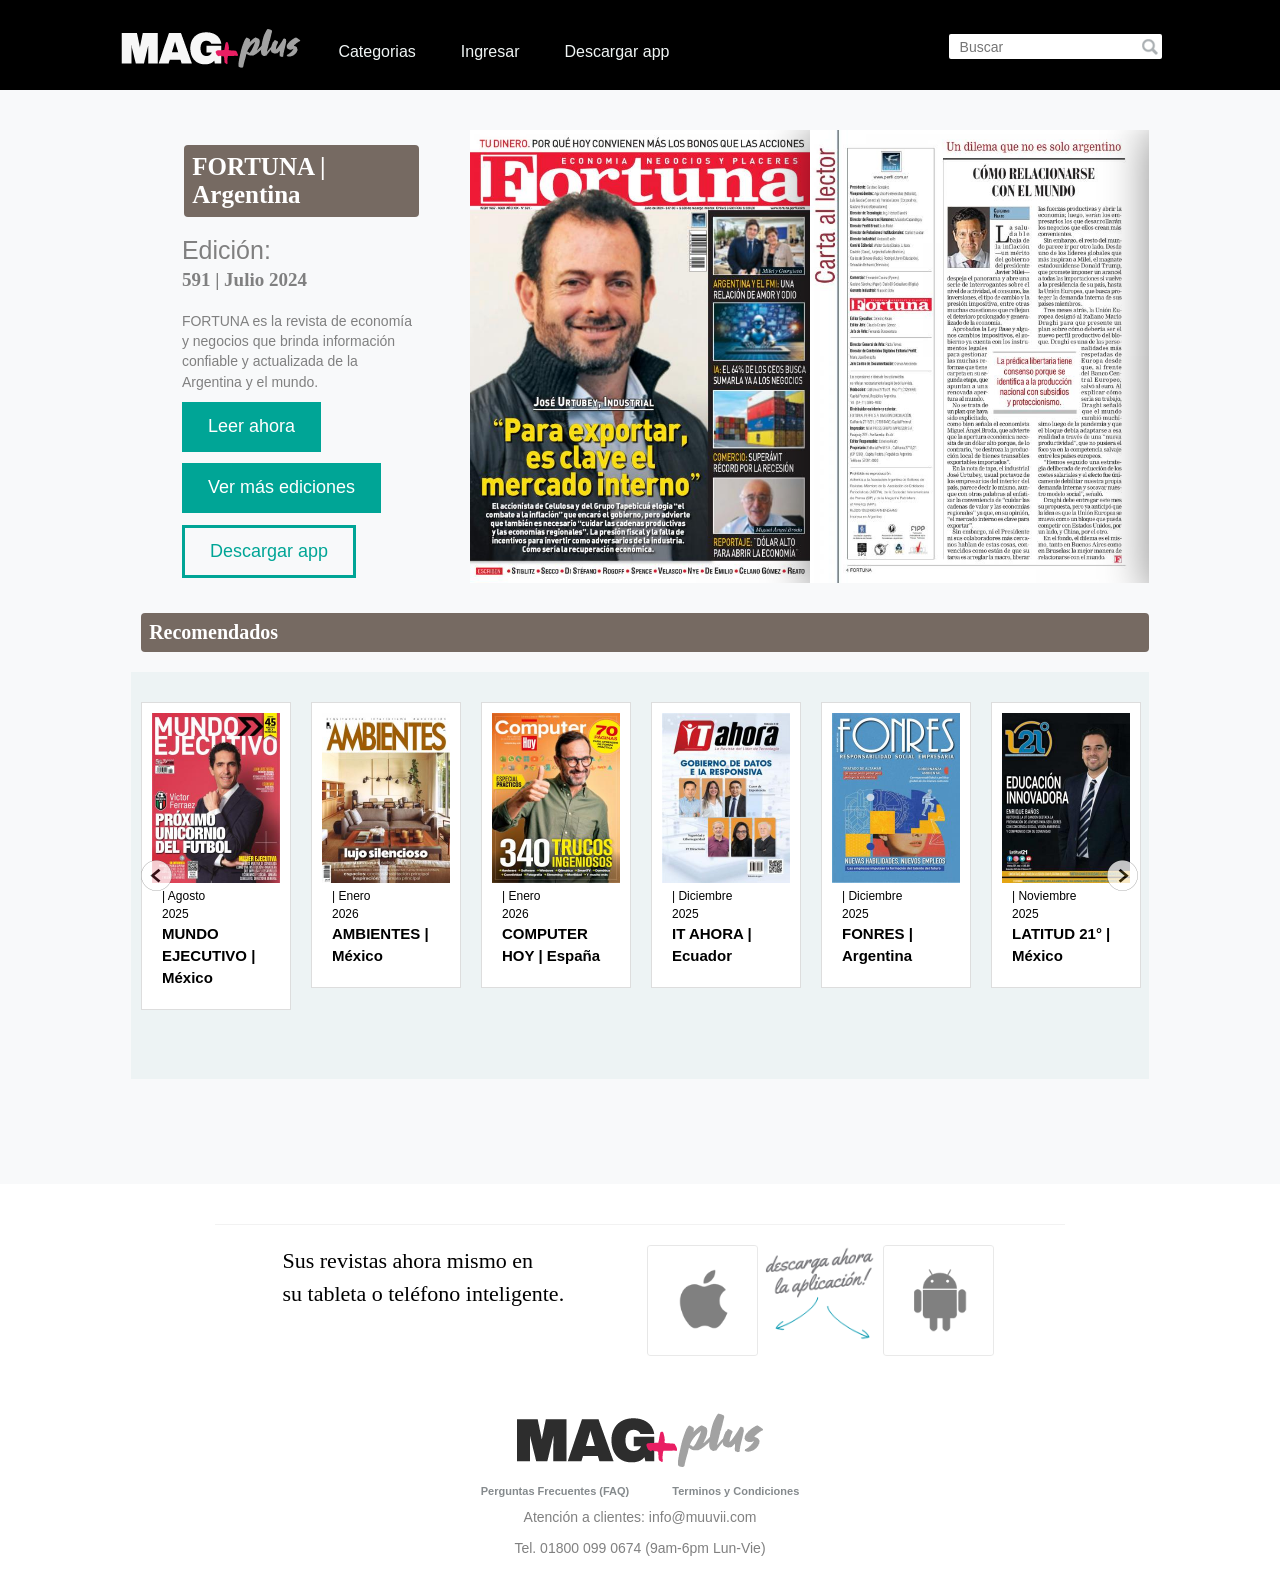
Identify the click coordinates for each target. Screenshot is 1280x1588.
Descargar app (616, 51)
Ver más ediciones (281, 487)
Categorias (376, 51)
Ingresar (490, 51)
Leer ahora (251, 426)
